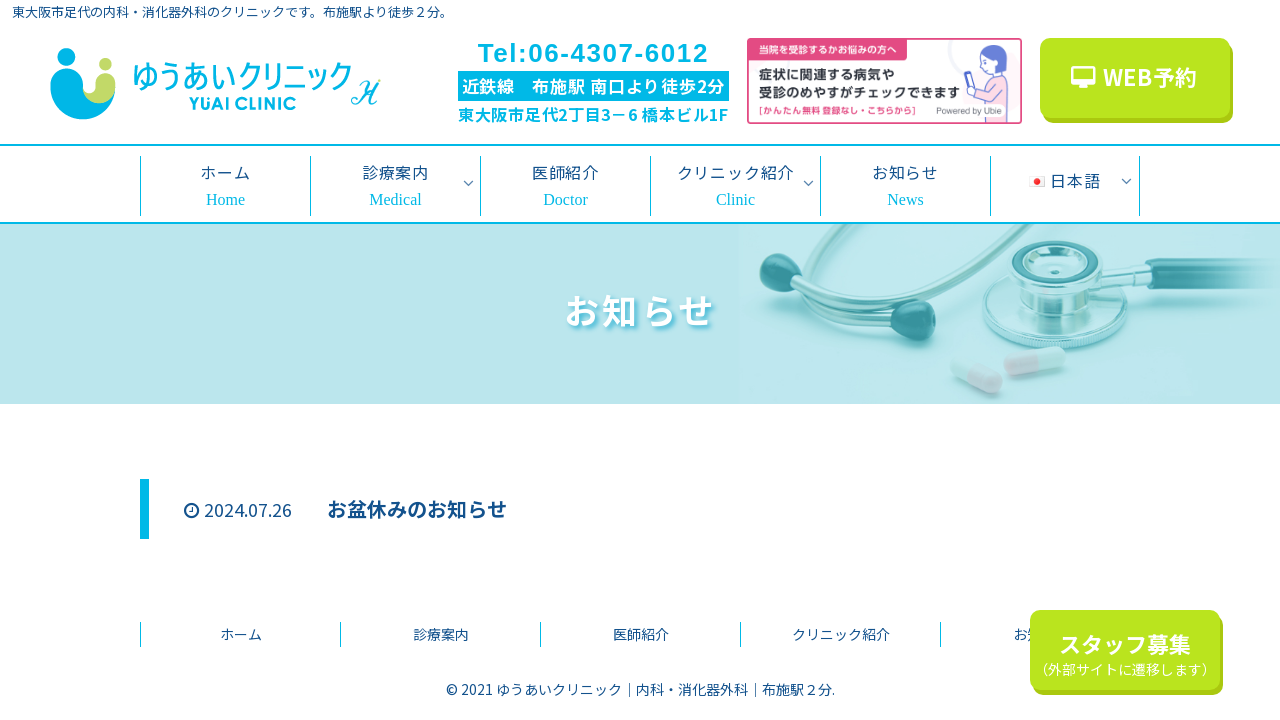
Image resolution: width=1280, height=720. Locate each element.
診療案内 (441, 634)
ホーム (241, 634)
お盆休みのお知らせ (417, 508)
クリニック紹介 (841, 634)
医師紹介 (641, 634)
